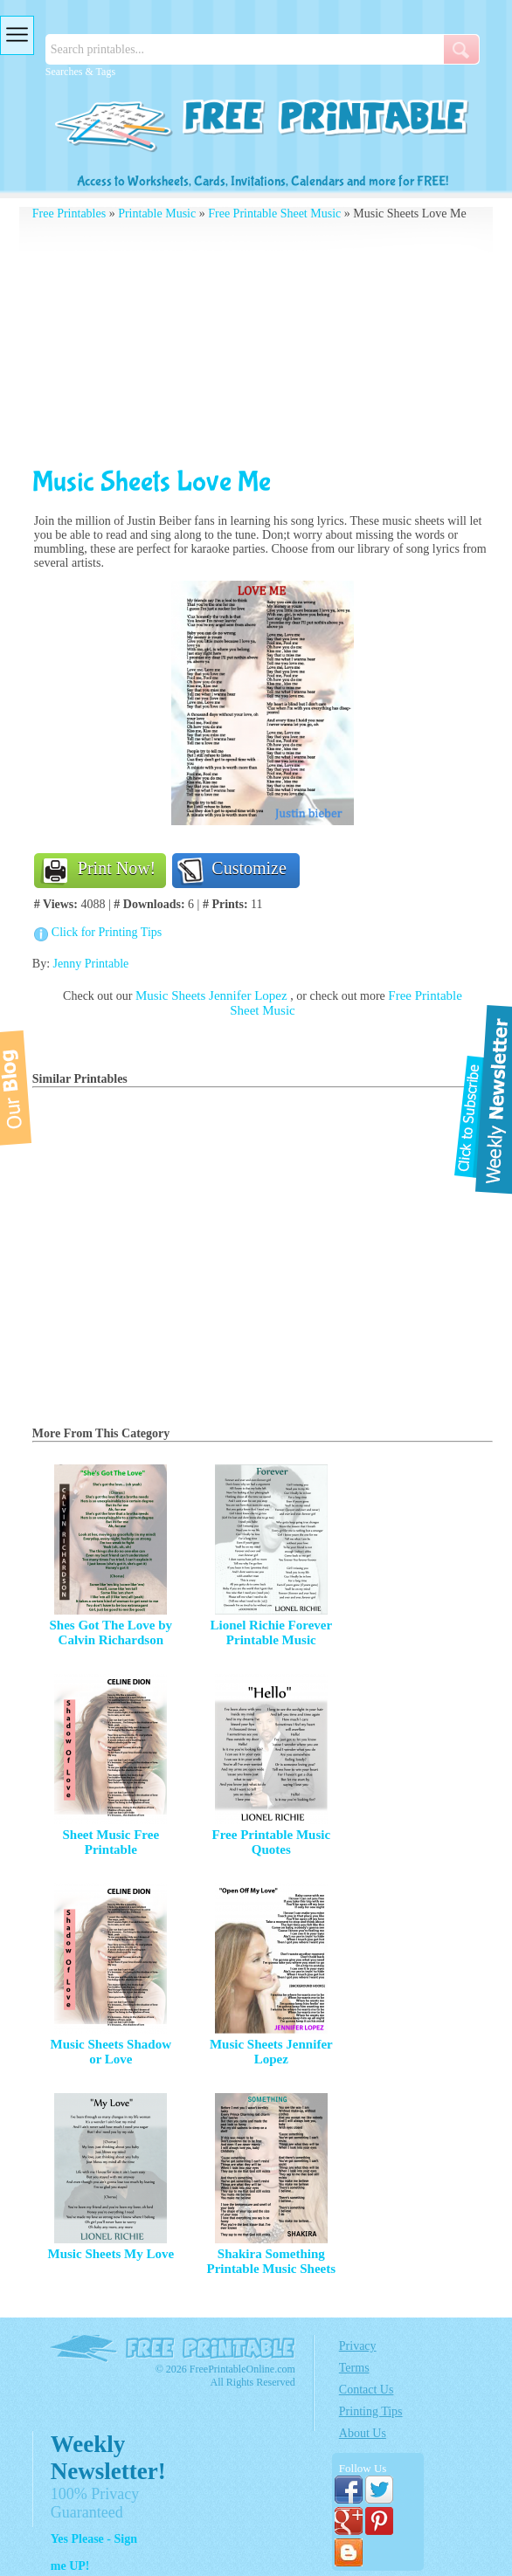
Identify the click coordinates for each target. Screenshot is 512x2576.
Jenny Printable (91, 963)
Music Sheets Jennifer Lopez (212, 995)
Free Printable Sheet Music (274, 213)
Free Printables (69, 213)
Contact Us (366, 2389)
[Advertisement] (262, 343)
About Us (362, 2433)
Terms (354, 2367)
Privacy (358, 2345)
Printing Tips (371, 2411)
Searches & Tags (80, 71)
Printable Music (157, 213)
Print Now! (117, 868)
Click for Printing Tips (107, 932)
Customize (249, 868)
